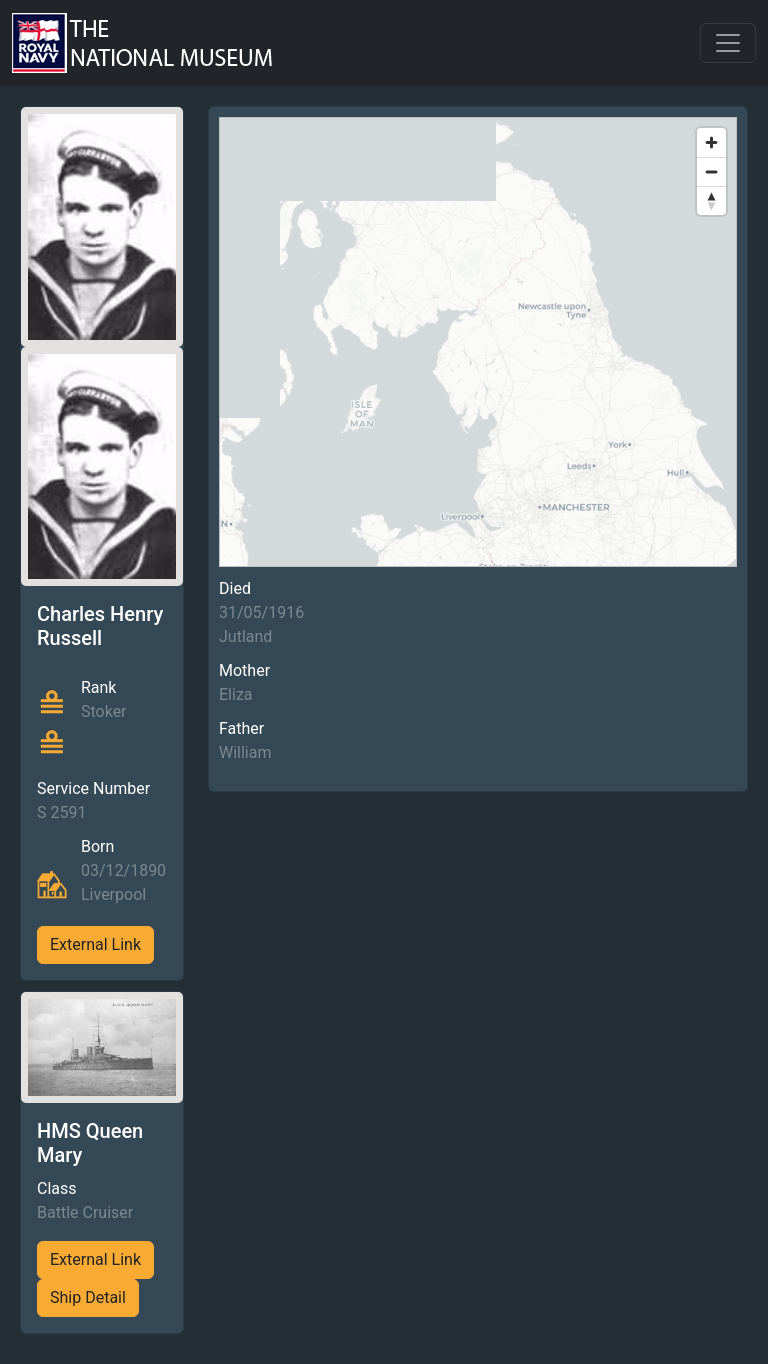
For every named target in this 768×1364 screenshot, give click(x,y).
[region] (478, 342)
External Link (95, 944)
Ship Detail (88, 1297)
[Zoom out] (711, 171)
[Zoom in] (711, 142)
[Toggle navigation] (728, 43)
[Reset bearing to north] (711, 200)
